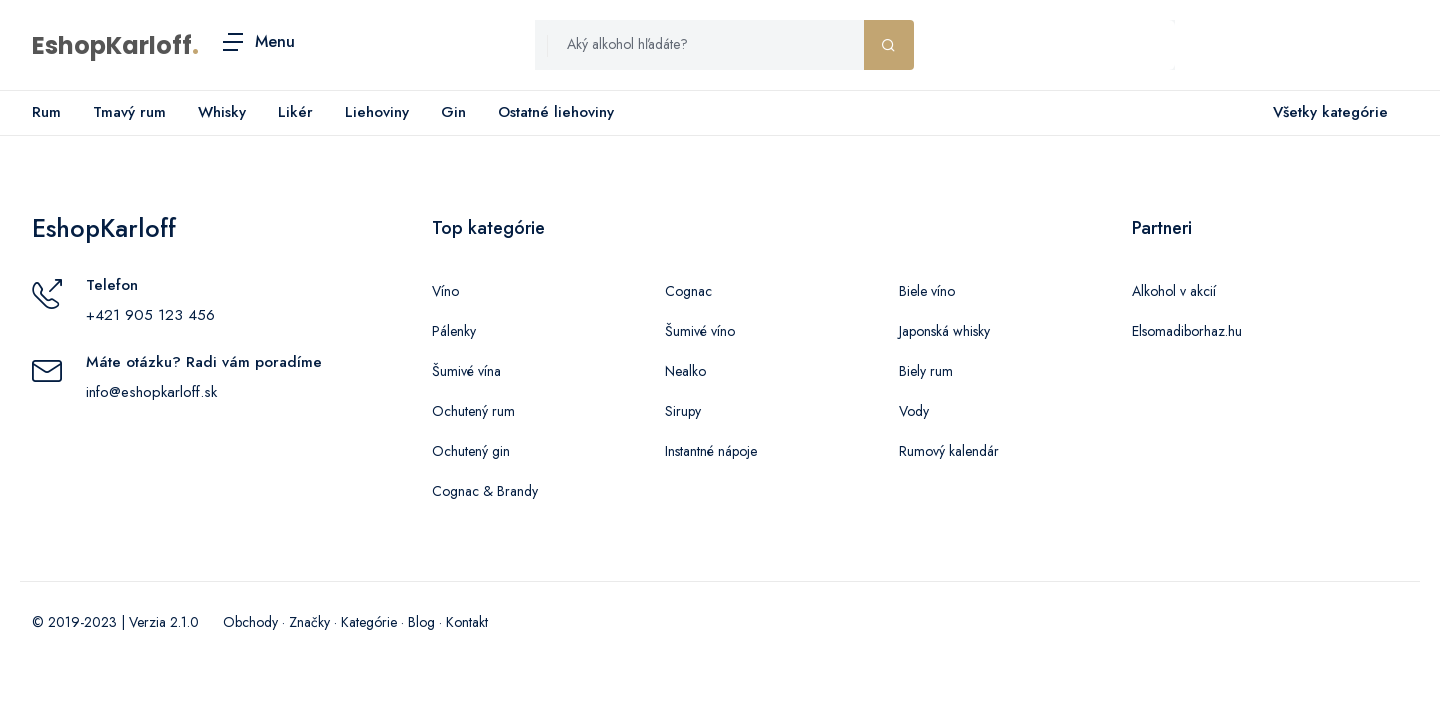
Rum (46, 112)
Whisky (222, 112)
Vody (914, 411)
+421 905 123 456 (150, 315)
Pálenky (454, 331)
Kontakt (467, 622)
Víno (445, 291)
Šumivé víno (700, 331)
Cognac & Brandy (485, 491)
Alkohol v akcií (1174, 291)
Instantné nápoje (711, 451)
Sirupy (683, 411)
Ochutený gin (471, 451)
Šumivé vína (466, 371)
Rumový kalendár (949, 451)
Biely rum (926, 371)
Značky (309, 622)
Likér (295, 112)
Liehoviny (377, 112)
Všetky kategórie (1326, 113)
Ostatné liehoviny (556, 112)
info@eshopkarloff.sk (151, 392)
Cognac (688, 291)
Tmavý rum (129, 112)
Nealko (685, 371)
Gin (453, 112)
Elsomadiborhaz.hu (1187, 331)
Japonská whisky (944, 331)
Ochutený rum (473, 411)
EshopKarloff (112, 45)
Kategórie (369, 622)
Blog (421, 622)
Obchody (250, 622)
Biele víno (927, 291)
